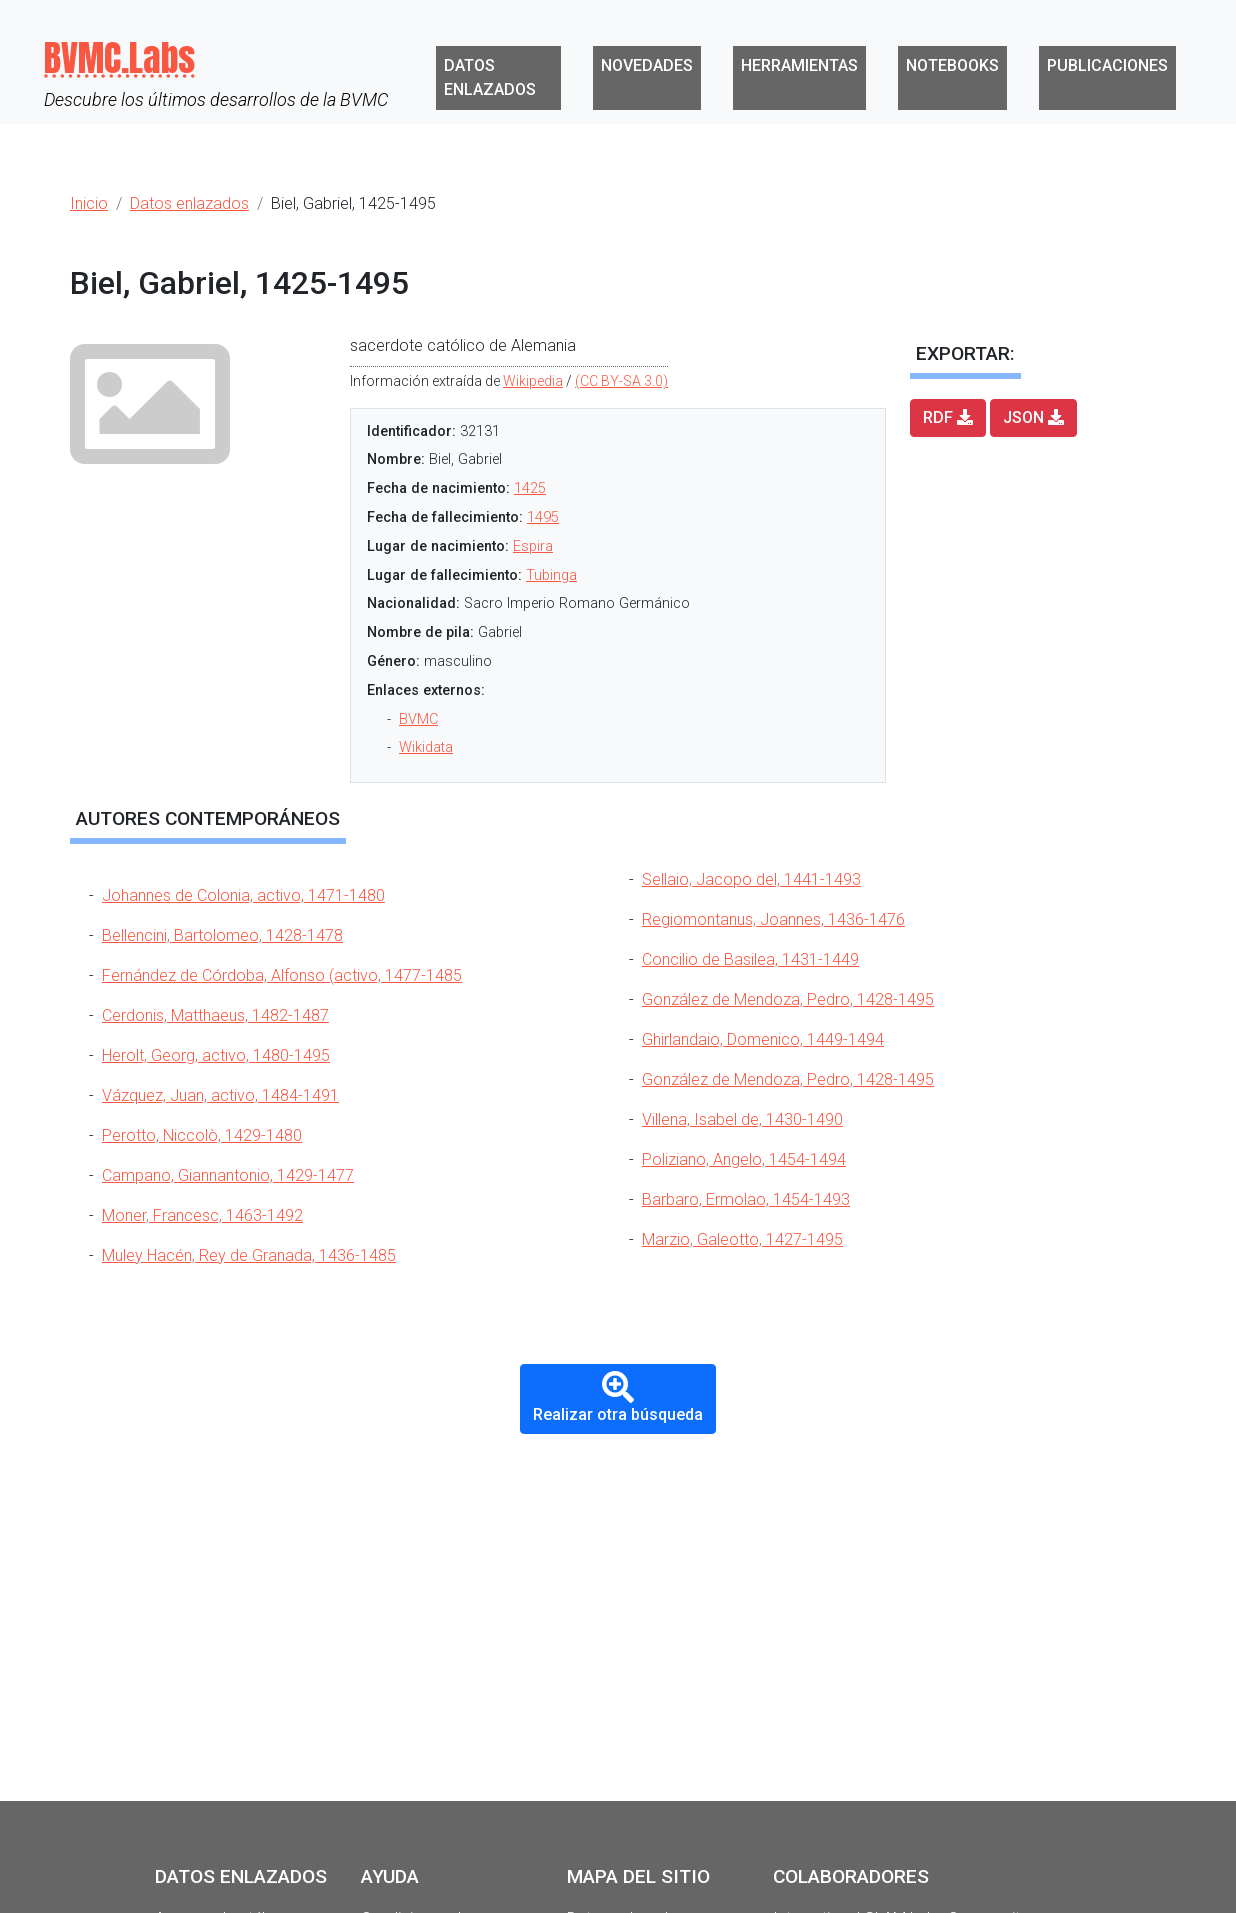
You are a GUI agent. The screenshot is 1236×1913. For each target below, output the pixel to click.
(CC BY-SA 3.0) (621, 381)
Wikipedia (533, 381)
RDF (948, 417)
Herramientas (799, 65)
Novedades (647, 65)
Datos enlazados (490, 77)
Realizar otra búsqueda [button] (618, 1397)
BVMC (418, 719)
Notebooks (952, 65)
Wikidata (426, 747)
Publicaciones (1107, 65)
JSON (1033, 417)
